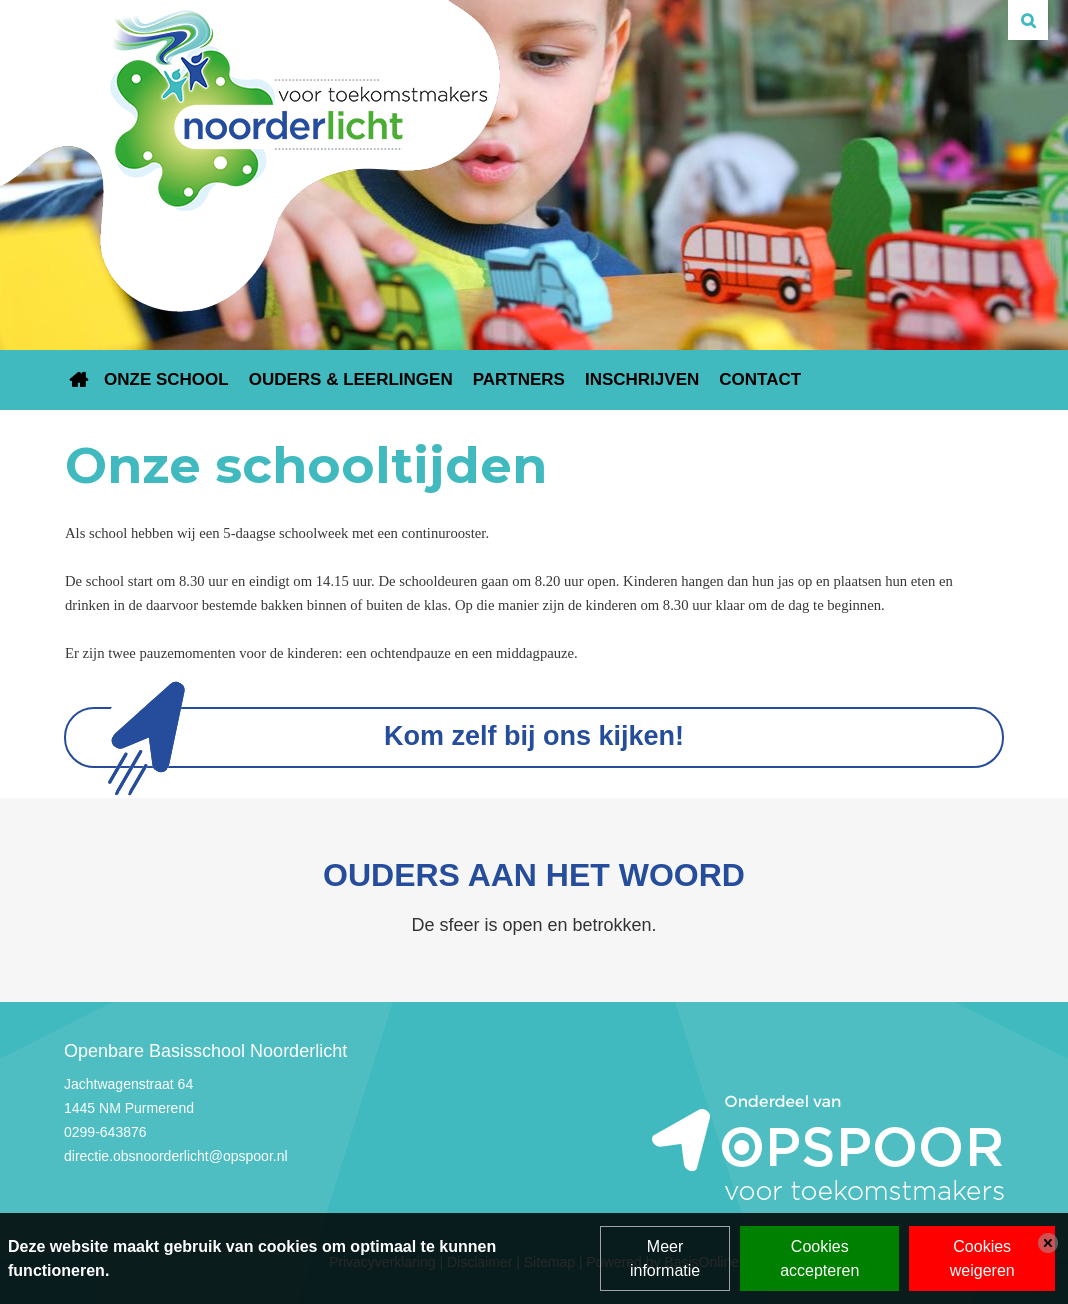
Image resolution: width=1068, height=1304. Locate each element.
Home (79, 380)
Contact (760, 379)
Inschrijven (642, 379)
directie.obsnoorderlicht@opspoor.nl (176, 1156)
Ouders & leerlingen (351, 379)
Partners (519, 379)
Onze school (166, 379)
